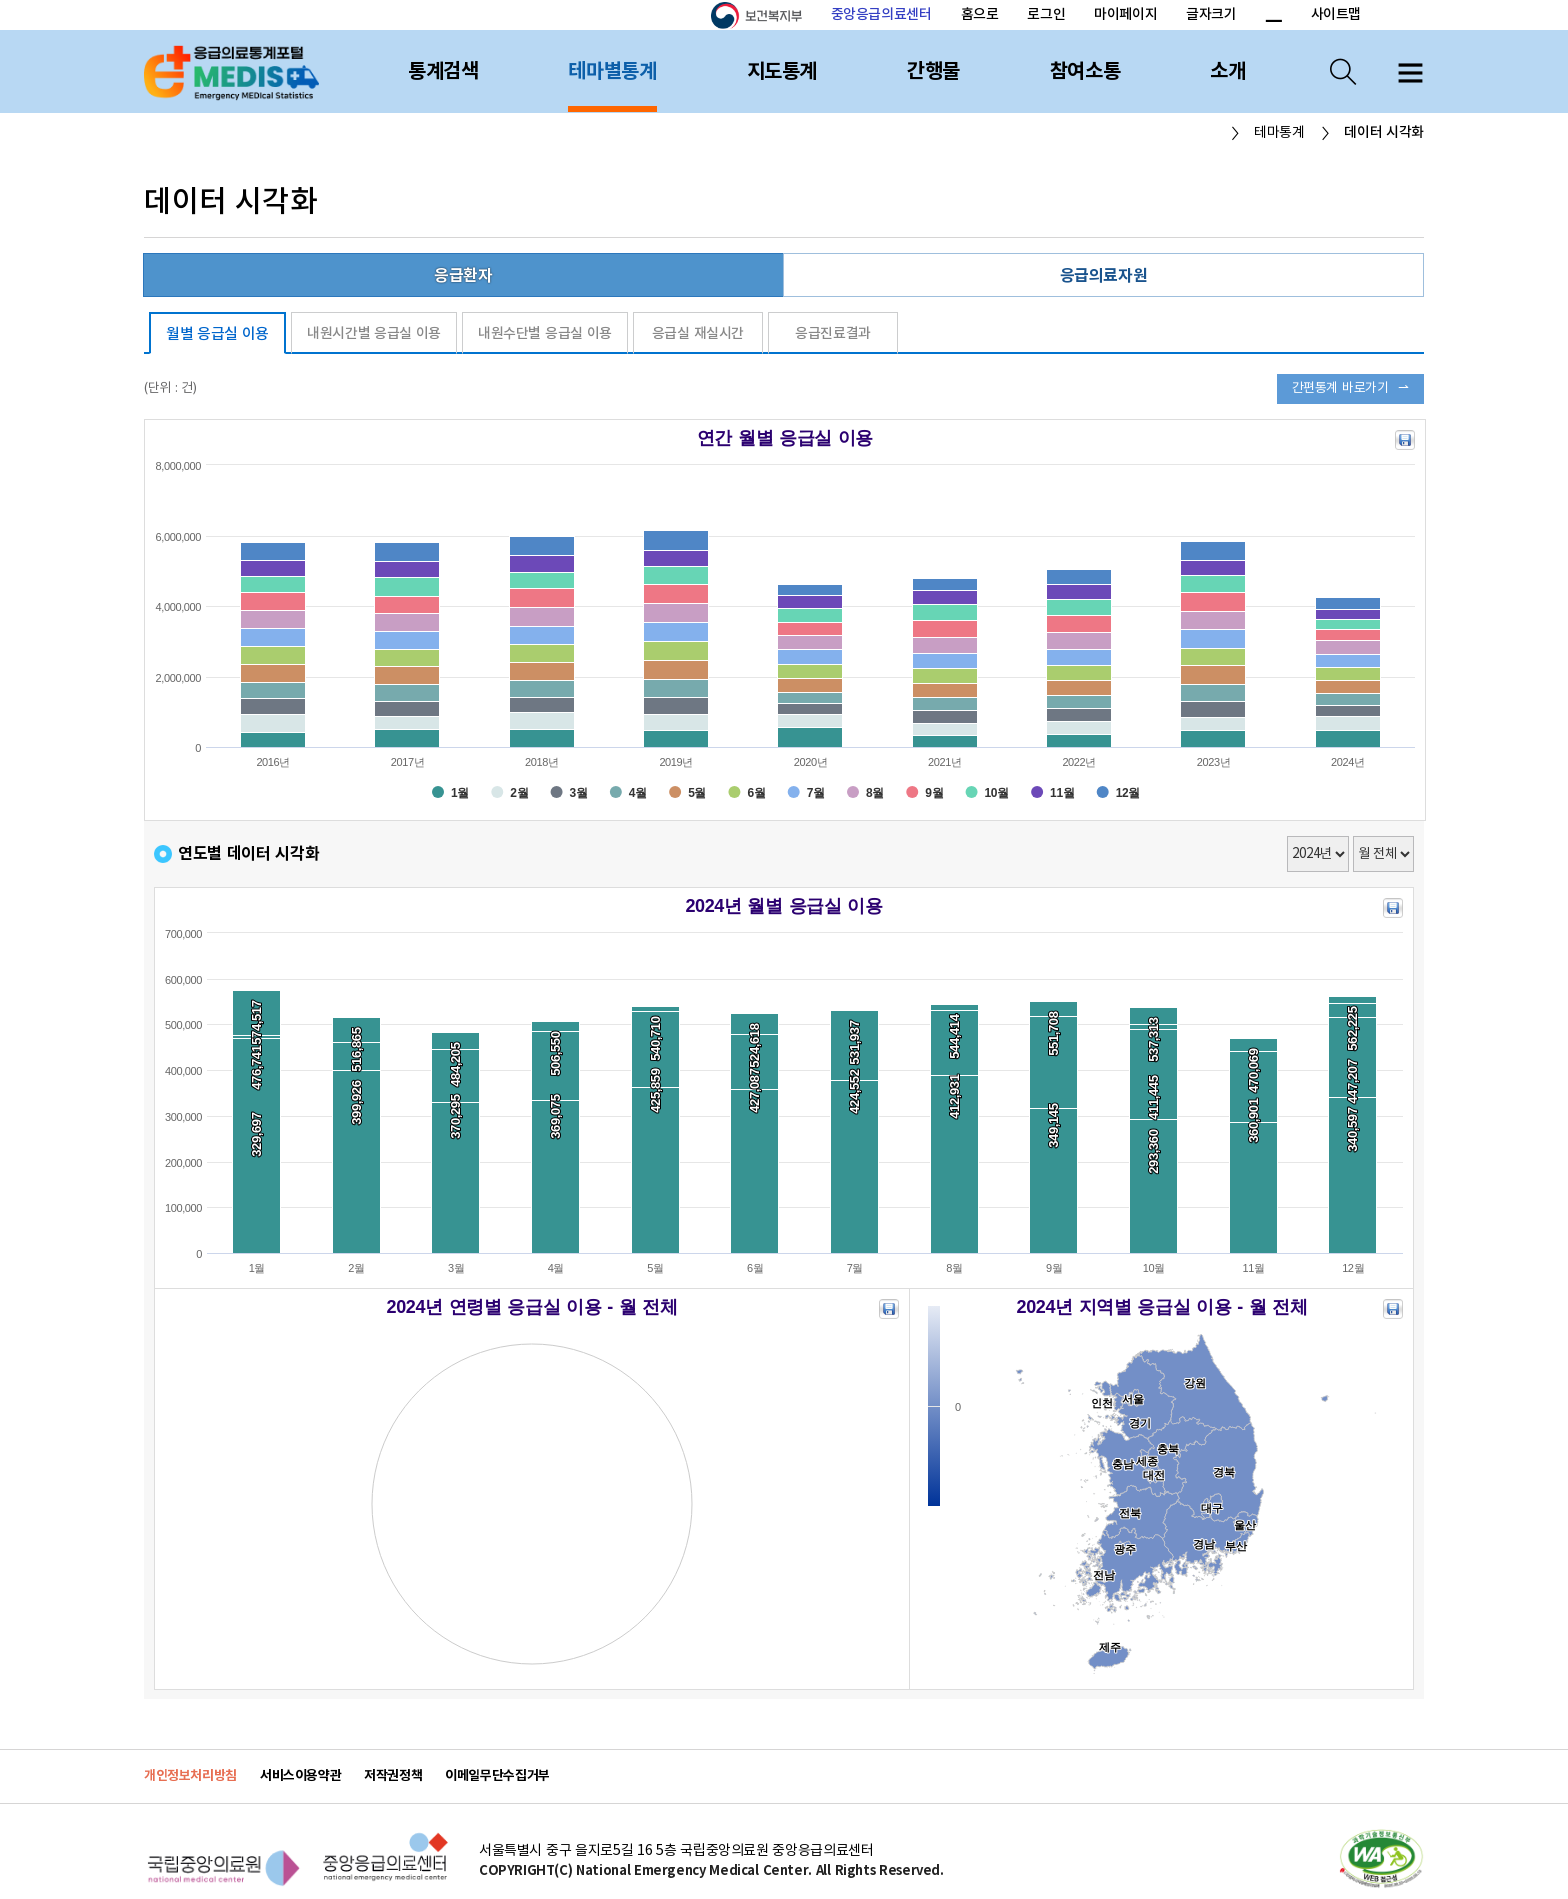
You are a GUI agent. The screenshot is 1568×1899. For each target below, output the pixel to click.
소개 (1227, 72)
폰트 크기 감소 (1273, 16)
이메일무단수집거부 (497, 1776)
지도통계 (782, 72)
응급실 (698, 333)
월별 (217, 334)
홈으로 (980, 14)
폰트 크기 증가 (1249, 16)
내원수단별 (545, 333)
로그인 (1046, 14)
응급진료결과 (833, 333)
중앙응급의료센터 (881, 14)
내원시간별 (374, 333)
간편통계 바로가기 (1340, 388)
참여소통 (1085, 72)
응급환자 (463, 276)
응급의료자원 (1104, 276)
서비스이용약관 (300, 1776)
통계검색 (443, 72)
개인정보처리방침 (190, 1776)
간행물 (933, 72)
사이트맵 (1336, 14)
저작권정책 (393, 1776)
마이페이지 (1125, 14)
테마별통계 (612, 72)
